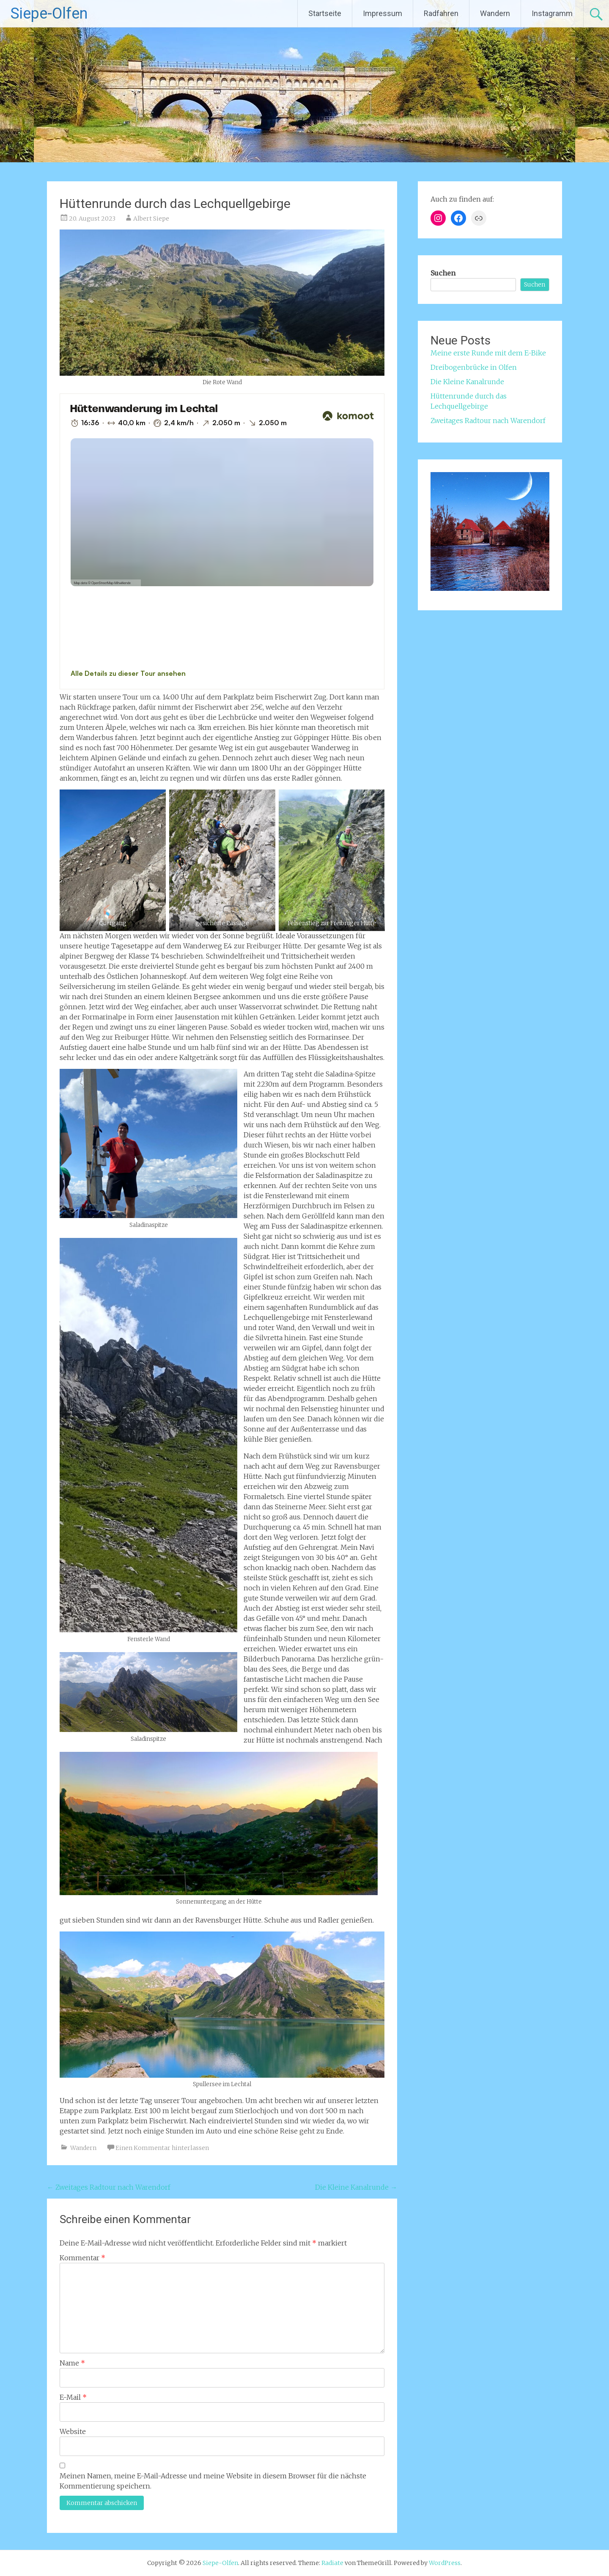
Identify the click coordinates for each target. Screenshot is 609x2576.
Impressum (382, 13)
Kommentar (82, 2258)
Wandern (495, 13)
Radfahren (441, 13)
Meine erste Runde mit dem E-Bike (488, 353)
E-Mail (73, 2397)
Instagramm (552, 13)
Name (72, 2363)
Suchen (443, 273)
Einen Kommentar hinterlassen (162, 2148)
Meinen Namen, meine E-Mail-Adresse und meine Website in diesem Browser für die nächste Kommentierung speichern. (213, 2481)
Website (73, 2431)
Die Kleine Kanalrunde (356, 2187)
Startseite (324, 13)
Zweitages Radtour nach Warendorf (108, 2187)
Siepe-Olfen (49, 13)
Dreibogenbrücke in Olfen (474, 367)
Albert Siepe (151, 218)
